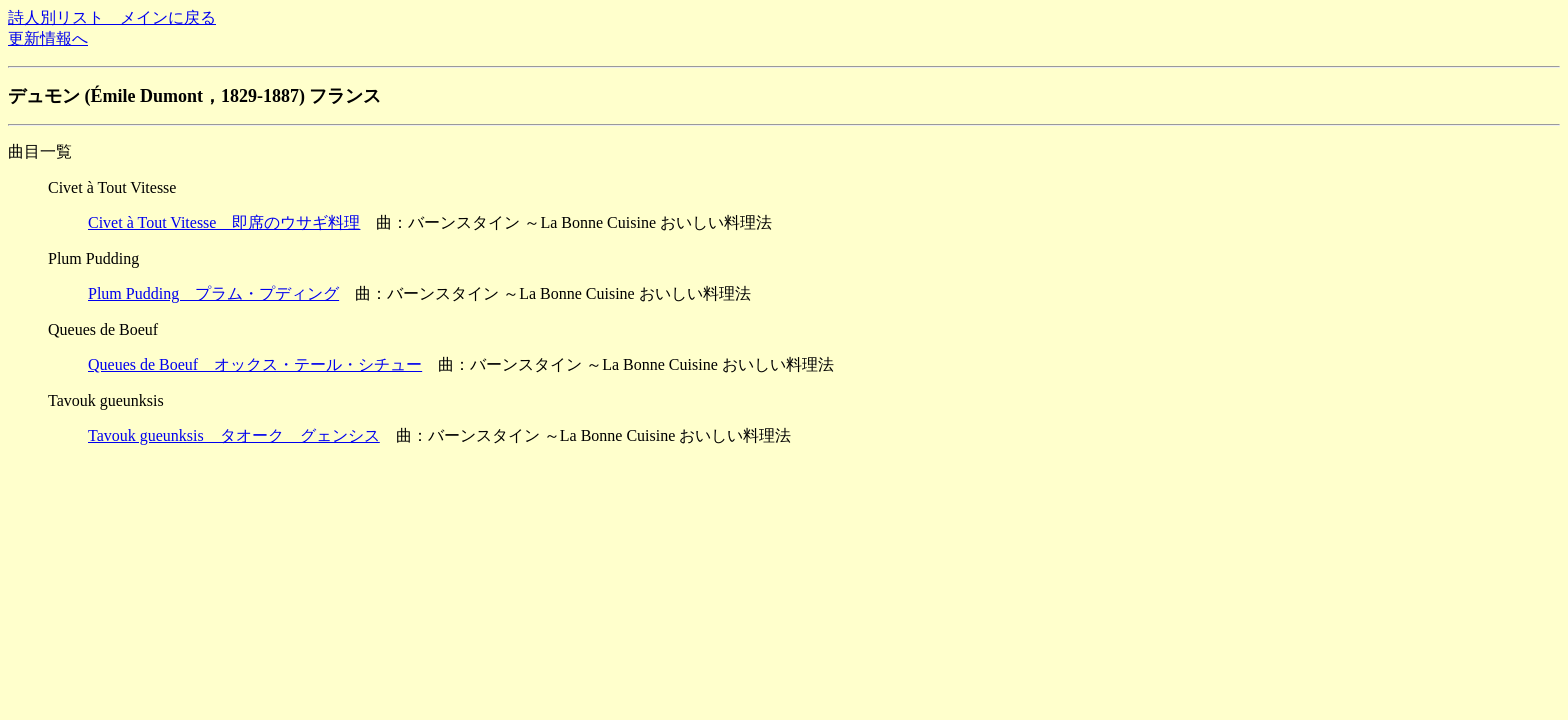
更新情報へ (48, 38)
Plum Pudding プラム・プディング (213, 293)
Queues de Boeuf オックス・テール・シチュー (255, 364)
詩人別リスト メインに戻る (112, 17)
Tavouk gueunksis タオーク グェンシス (234, 435)
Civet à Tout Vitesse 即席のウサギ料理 (224, 222)
